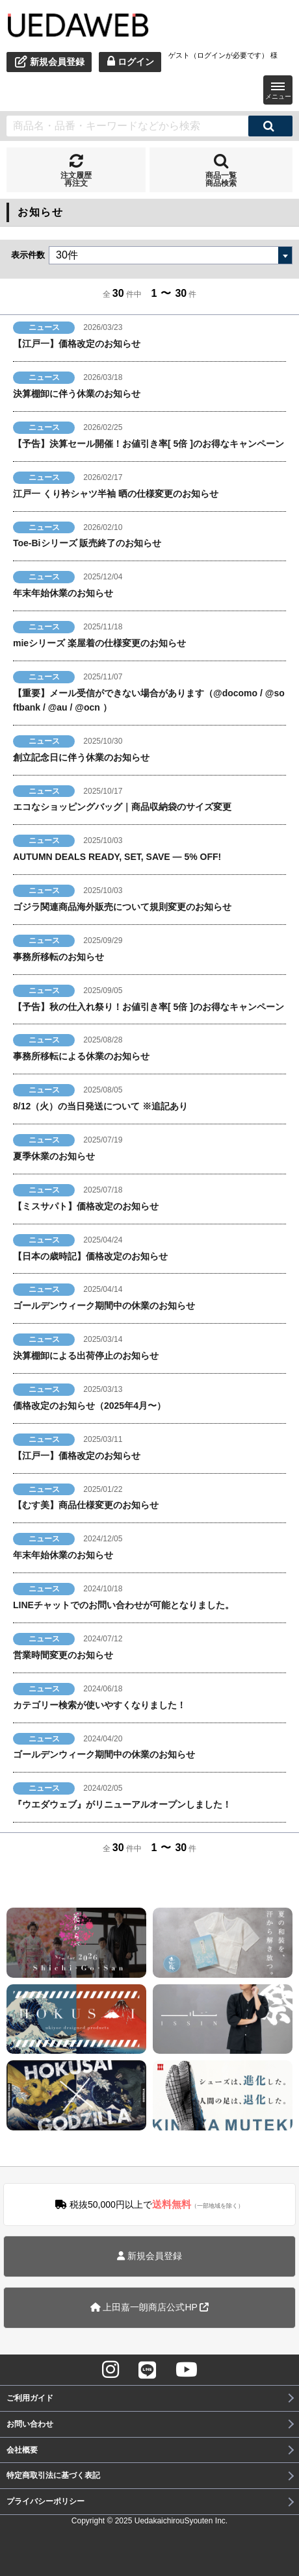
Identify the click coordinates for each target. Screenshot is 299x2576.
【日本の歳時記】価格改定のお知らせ (90, 1256)
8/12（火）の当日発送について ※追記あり (100, 1106)
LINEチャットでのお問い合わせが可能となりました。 (123, 1605)
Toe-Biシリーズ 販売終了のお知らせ (87, 543)
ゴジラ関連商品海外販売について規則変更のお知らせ (122, 907)
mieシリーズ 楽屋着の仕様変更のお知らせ (99, 643)
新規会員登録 (149, 2256)
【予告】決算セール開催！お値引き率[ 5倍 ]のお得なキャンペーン (148, 443)
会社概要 (22, 2450)
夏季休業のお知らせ (54, 1156)
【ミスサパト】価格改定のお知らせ (86, 1206)
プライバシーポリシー (45, 2501)
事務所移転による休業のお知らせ (81, 1056)
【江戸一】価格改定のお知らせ (76, 343)
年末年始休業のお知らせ (63, 593)
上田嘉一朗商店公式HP (149, 2307)
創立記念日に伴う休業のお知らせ (81, 757)
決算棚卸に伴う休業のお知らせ (76, 393)
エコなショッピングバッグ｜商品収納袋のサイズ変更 (122, 807)
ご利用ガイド (29, 2398)
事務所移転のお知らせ (58, 957)
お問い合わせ (29, 2424)
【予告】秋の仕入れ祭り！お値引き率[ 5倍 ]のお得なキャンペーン (148, 1007)
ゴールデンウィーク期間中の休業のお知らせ (104, 1305)
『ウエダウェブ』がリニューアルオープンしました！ (122, 1804)
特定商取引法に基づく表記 (53, 2475)
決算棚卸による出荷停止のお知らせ (86, 1355)
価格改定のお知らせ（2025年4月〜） (89, 1405)
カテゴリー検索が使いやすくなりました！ (99, 1705)
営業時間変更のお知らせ (63, 1655)
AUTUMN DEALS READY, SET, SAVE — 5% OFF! (117, 857)
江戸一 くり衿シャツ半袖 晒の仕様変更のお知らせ (115, 493)
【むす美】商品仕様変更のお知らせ (86, 1505)
